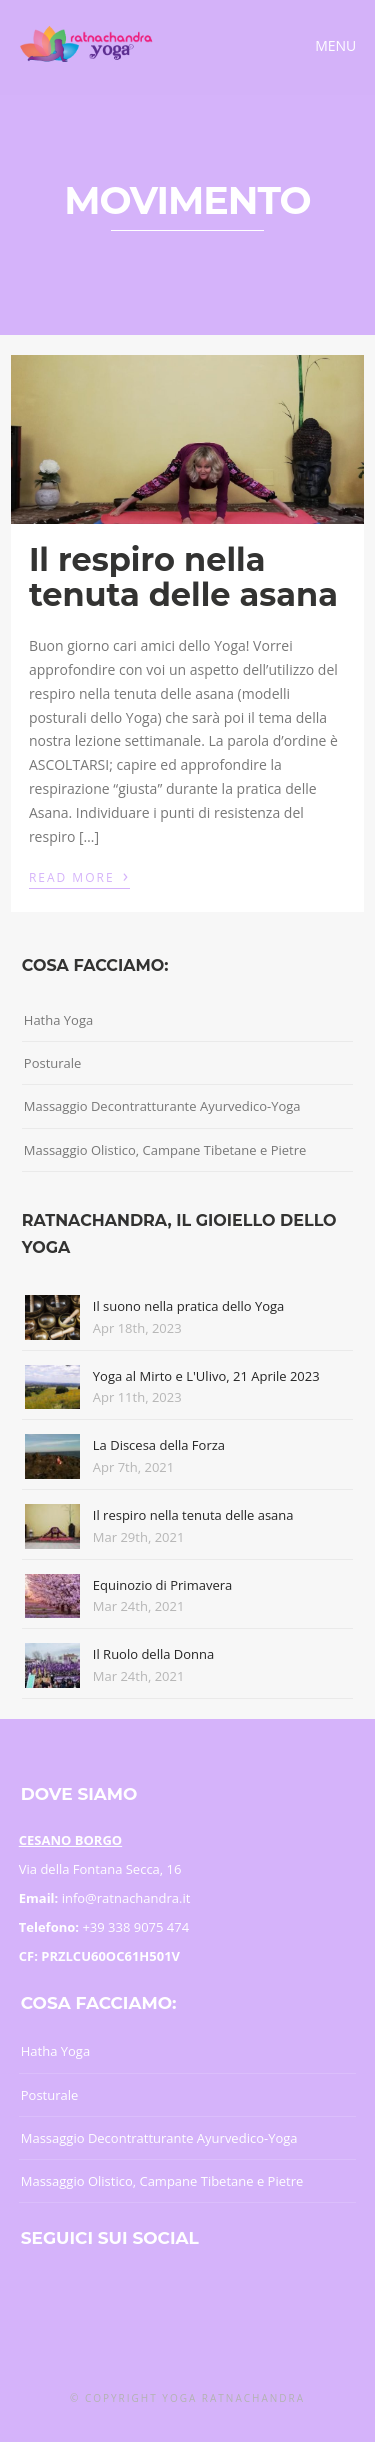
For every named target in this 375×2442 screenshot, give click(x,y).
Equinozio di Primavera (162, 1585)
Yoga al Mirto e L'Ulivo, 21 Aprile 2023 (206, 1376)
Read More (79, 876)
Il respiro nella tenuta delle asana (183, 577)
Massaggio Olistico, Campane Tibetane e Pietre (165, 1150)
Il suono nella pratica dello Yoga (189, 1306)
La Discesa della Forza (159, 1445)
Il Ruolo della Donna (153, 1654)
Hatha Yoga (58, 1020)
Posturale (53, 1063)
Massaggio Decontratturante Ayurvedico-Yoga (162, 1106)
